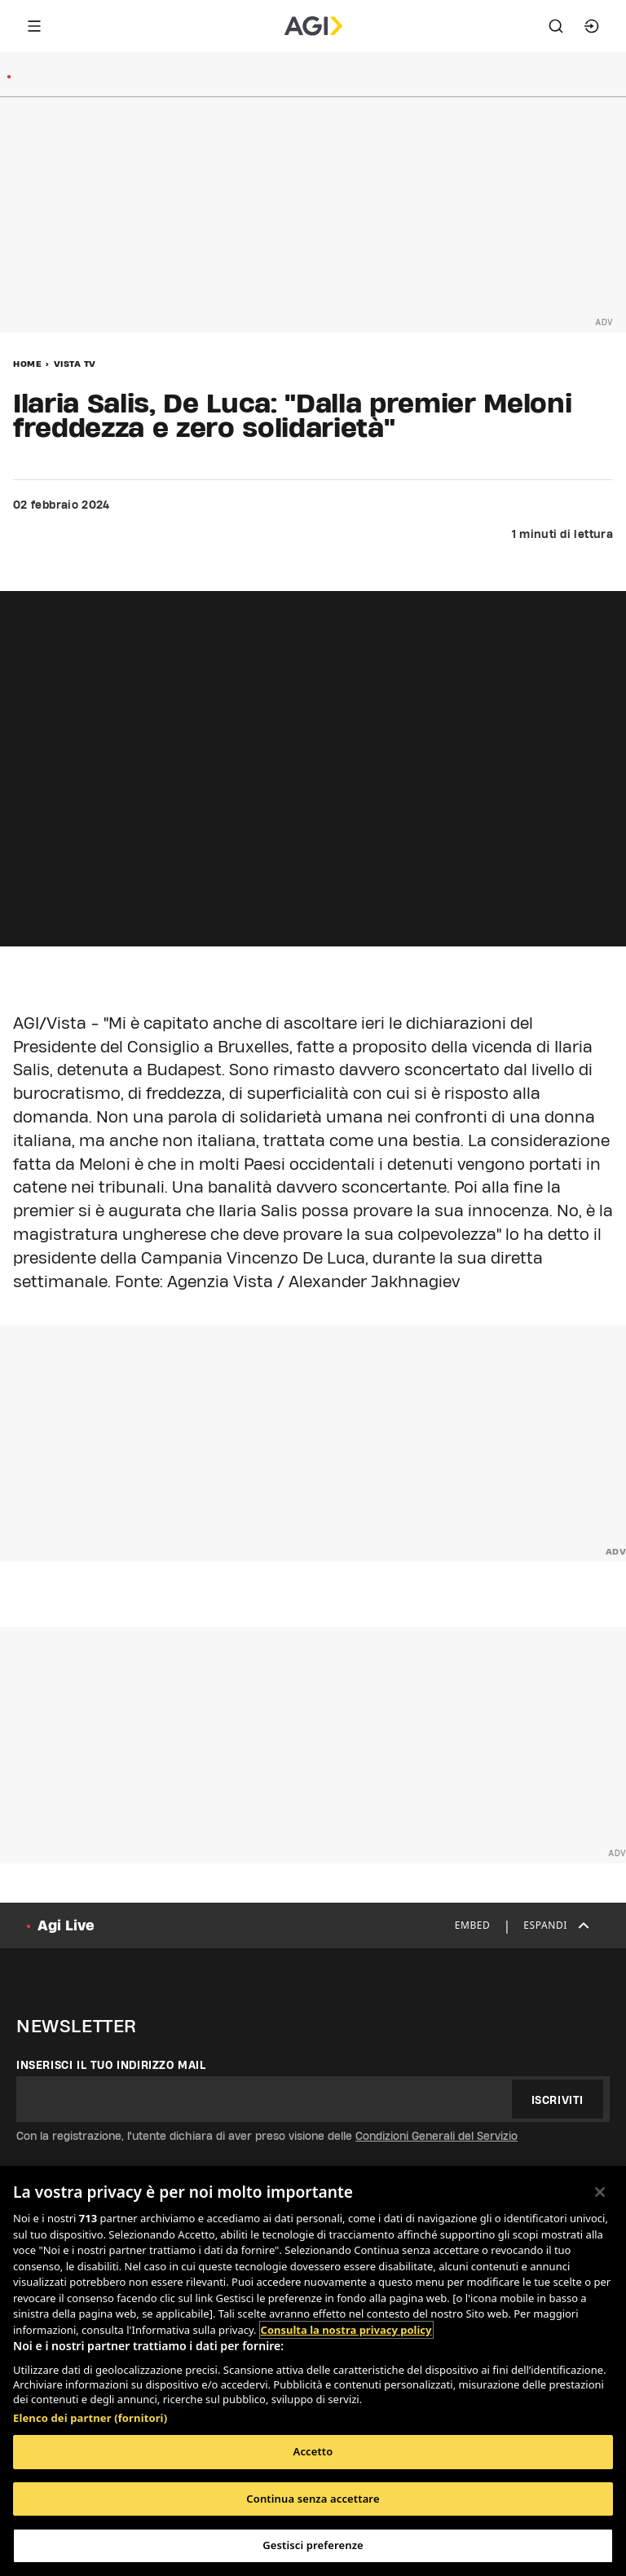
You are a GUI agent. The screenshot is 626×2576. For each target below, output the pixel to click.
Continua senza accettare (312, 2498)
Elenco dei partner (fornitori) (90, 2418)
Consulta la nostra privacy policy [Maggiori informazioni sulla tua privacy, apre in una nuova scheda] (346, 2329)
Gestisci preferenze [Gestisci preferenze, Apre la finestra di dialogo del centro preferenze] (313, 2545)
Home (27, 363)
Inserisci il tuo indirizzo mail (111, 2065)
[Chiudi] (600, 2192)
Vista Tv (75, 363)
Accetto (313, 2451)
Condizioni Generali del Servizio (436, 2135)
